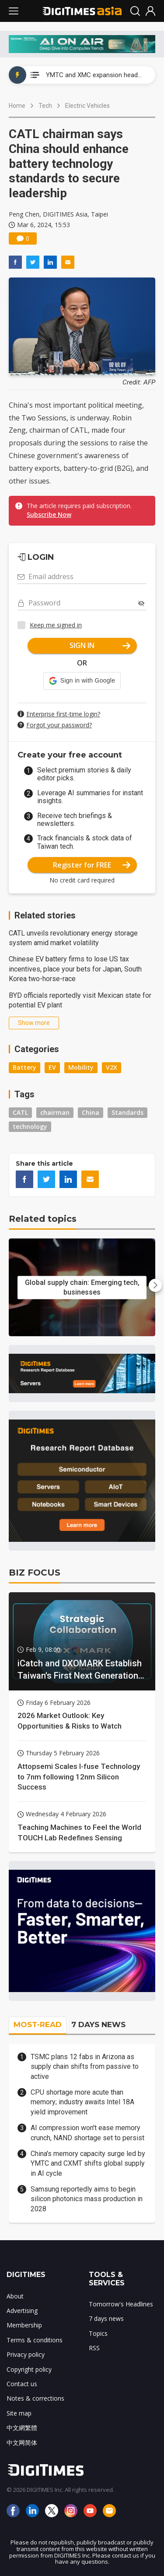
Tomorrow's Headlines (121, 2304)
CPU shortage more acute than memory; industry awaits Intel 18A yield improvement (82, 2102)
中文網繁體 (22, 2427)
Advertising (22, 2310)
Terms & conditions (35, 2340)
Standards (127, 1112)
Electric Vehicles (87, 105)
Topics (98, 2333)
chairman (55, 1112)
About (15, 2296)
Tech (45, 105)
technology (30, 1126)
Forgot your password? (59, 725)
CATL (20, 1112)
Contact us (22, 2384)
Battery (24, 1067)
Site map (19, 2413)
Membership (24, 2325)
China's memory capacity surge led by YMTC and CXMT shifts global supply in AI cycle (88, 2163)
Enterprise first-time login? (63, 714)
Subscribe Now (49, 514)
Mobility (81, 1067)
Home (17, 105)
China (90, 1112)
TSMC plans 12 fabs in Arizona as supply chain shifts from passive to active (85, 2067)
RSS (94, 2348)
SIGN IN (100, 645)
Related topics (43, 1218)
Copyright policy (29, 2369)
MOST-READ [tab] (38, 2024)
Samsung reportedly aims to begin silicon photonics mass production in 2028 (87, 2199)
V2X (111, 1067)
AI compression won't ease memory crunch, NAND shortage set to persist (87, 2133)
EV (52, 1067)
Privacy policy (26, 2354)
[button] (82, 681)
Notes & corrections (35, 2398)
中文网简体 (22, 2442)
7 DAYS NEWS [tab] (98, 2024)
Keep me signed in (56, 625)
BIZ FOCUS (34, 1572)
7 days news (106, 2318)
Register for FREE (91, 865)
